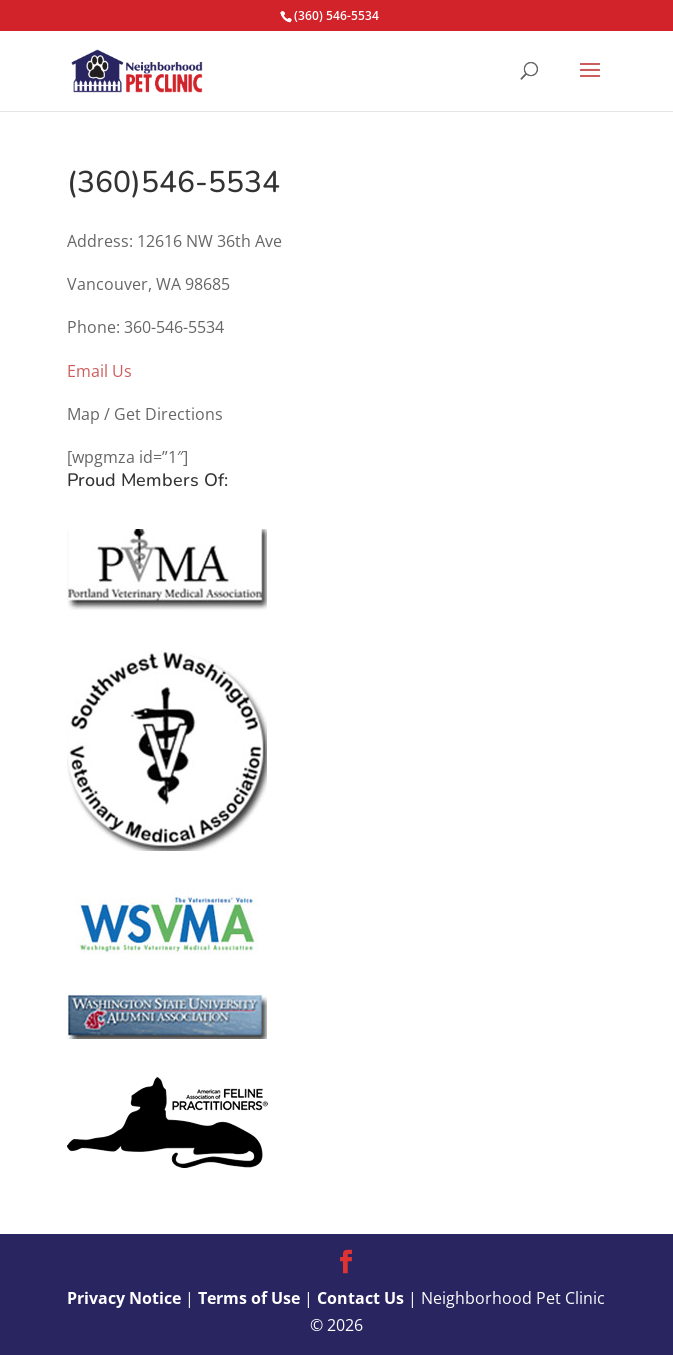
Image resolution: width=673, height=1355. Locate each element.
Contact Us (360, 1298)
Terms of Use (249, 1298)
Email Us (99, 371)
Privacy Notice (124, 1298)
